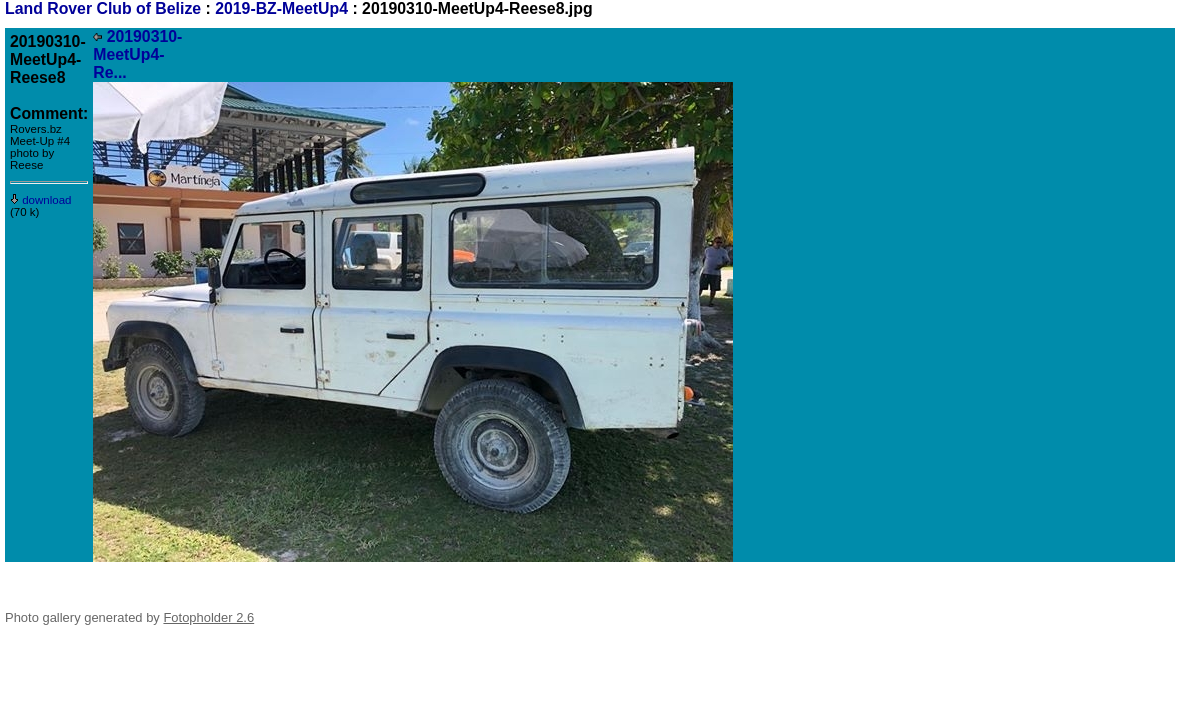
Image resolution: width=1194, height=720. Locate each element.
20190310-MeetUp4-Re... (137, 54)
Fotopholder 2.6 (208, 617)
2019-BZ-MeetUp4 (281, 8)
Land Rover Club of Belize (105, 8)
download (41, 200)
